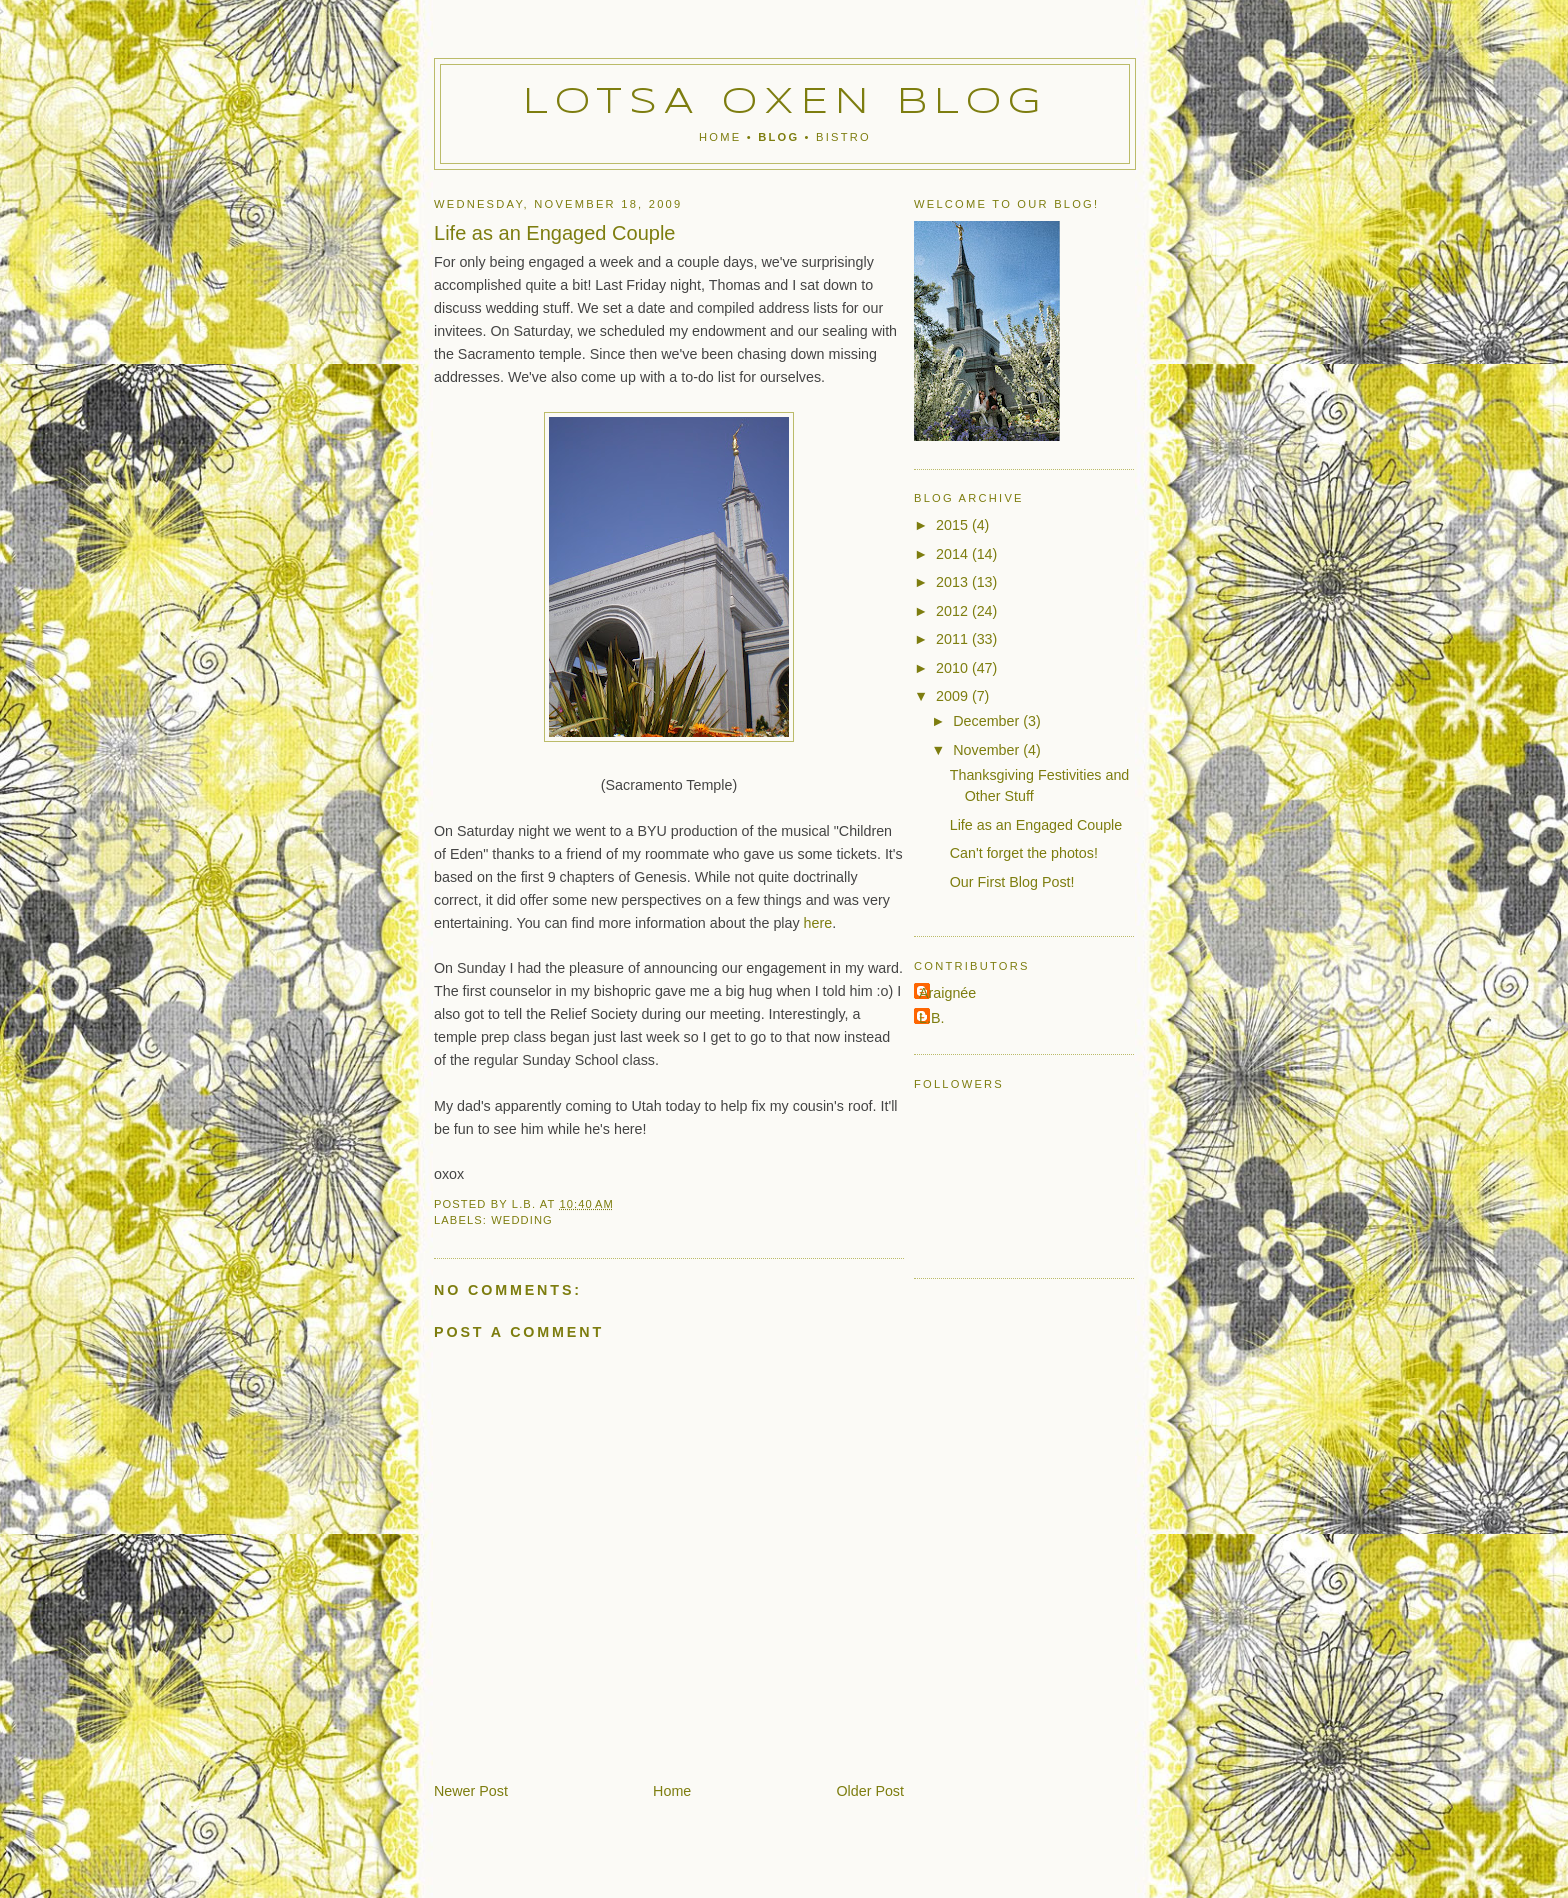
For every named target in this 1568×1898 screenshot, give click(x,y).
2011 (954, 639)
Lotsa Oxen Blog (785, 103)
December (988, 721)
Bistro (843, 137)
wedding (522, 1220)
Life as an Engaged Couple (1036, 825)
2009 (954, 696)
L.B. (931, 1018)
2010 (954, 668)
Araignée (947, 993)
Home (720, 137)
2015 (954, 525)
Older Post (870, 1791)
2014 (954, 554)
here (818, 923)
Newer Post (471, 1791)
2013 (954, 582)
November (988, 750)
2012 (954, 611)
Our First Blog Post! (1012, 882)
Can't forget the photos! (1024, 853)
